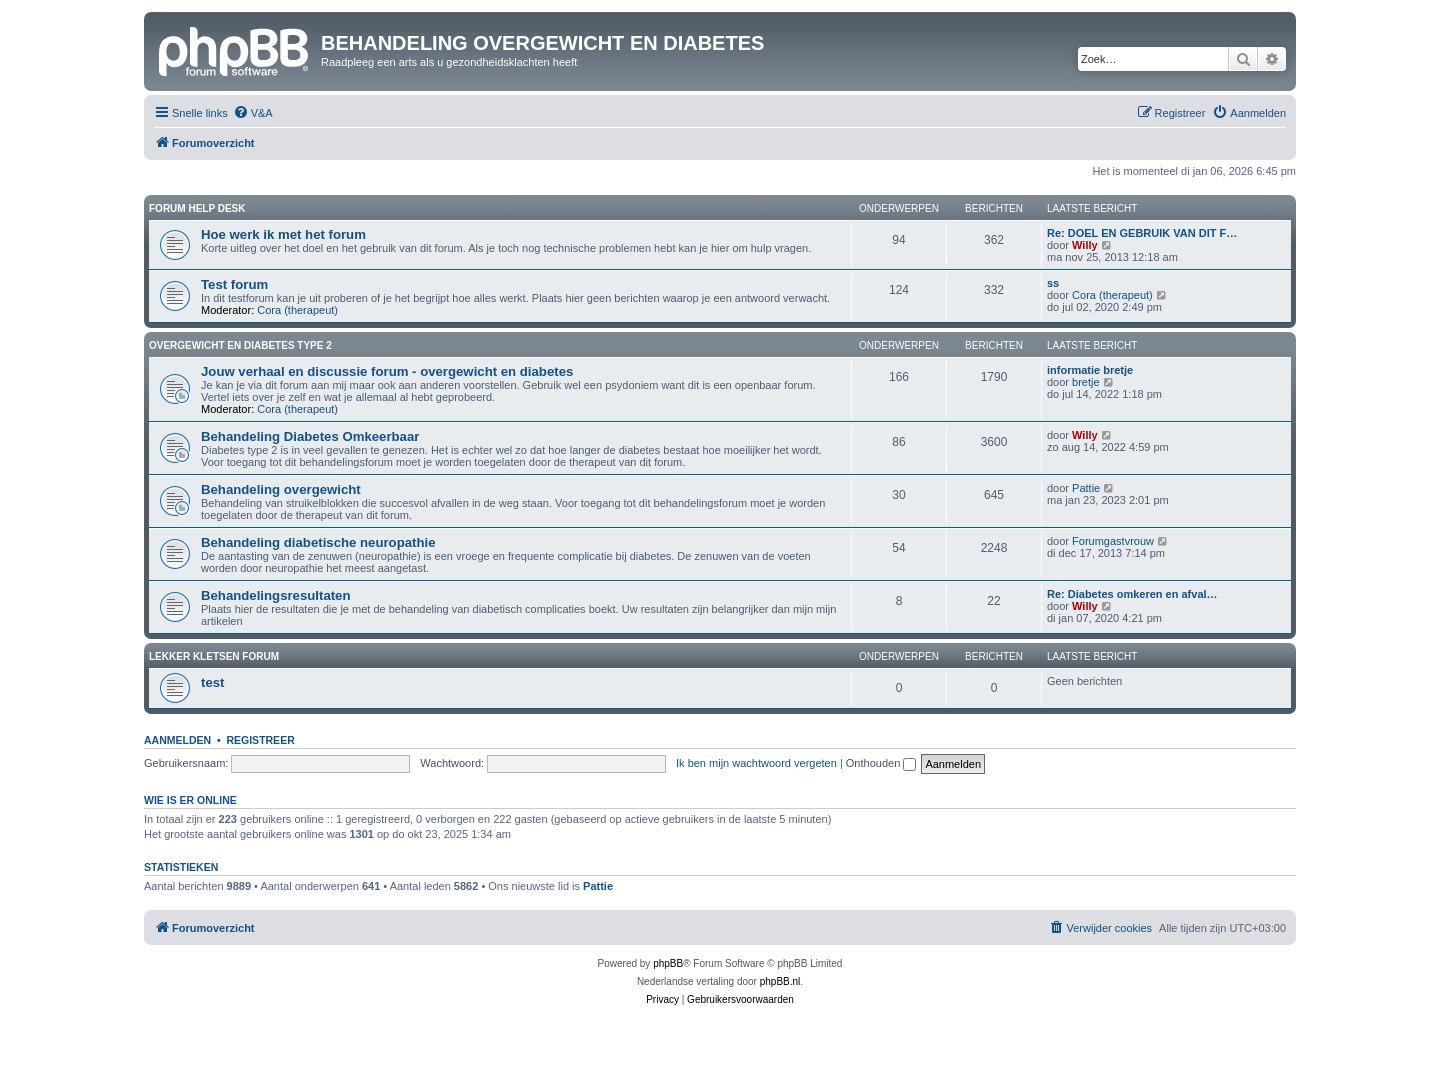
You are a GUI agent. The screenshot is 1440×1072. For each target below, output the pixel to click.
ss (1053, 283)
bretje (1086, 382)
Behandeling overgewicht (281, 489)
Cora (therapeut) (297, 310)
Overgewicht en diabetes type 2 (240, 345)
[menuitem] (253, 113)
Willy (1085, 245)
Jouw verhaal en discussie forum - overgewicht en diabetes (387, 371)
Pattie (1086, 488)
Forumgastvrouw (1113, 541)
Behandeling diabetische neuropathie (318, 542)
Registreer (260, 740)
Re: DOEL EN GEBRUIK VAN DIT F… (1142, 233)
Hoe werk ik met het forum (283, 234)
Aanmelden (177, 740)
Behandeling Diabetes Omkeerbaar (310, 436)
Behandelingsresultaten (276, 595)
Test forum (234, 284)
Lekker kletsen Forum (214, 656)
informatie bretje (1090, 370)
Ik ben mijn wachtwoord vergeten (756, 763)
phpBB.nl (780, 981)
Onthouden (881, 763)
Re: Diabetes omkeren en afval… (1132, 594)
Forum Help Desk (197, 208)
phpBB (668, 963)
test (212, 682)
